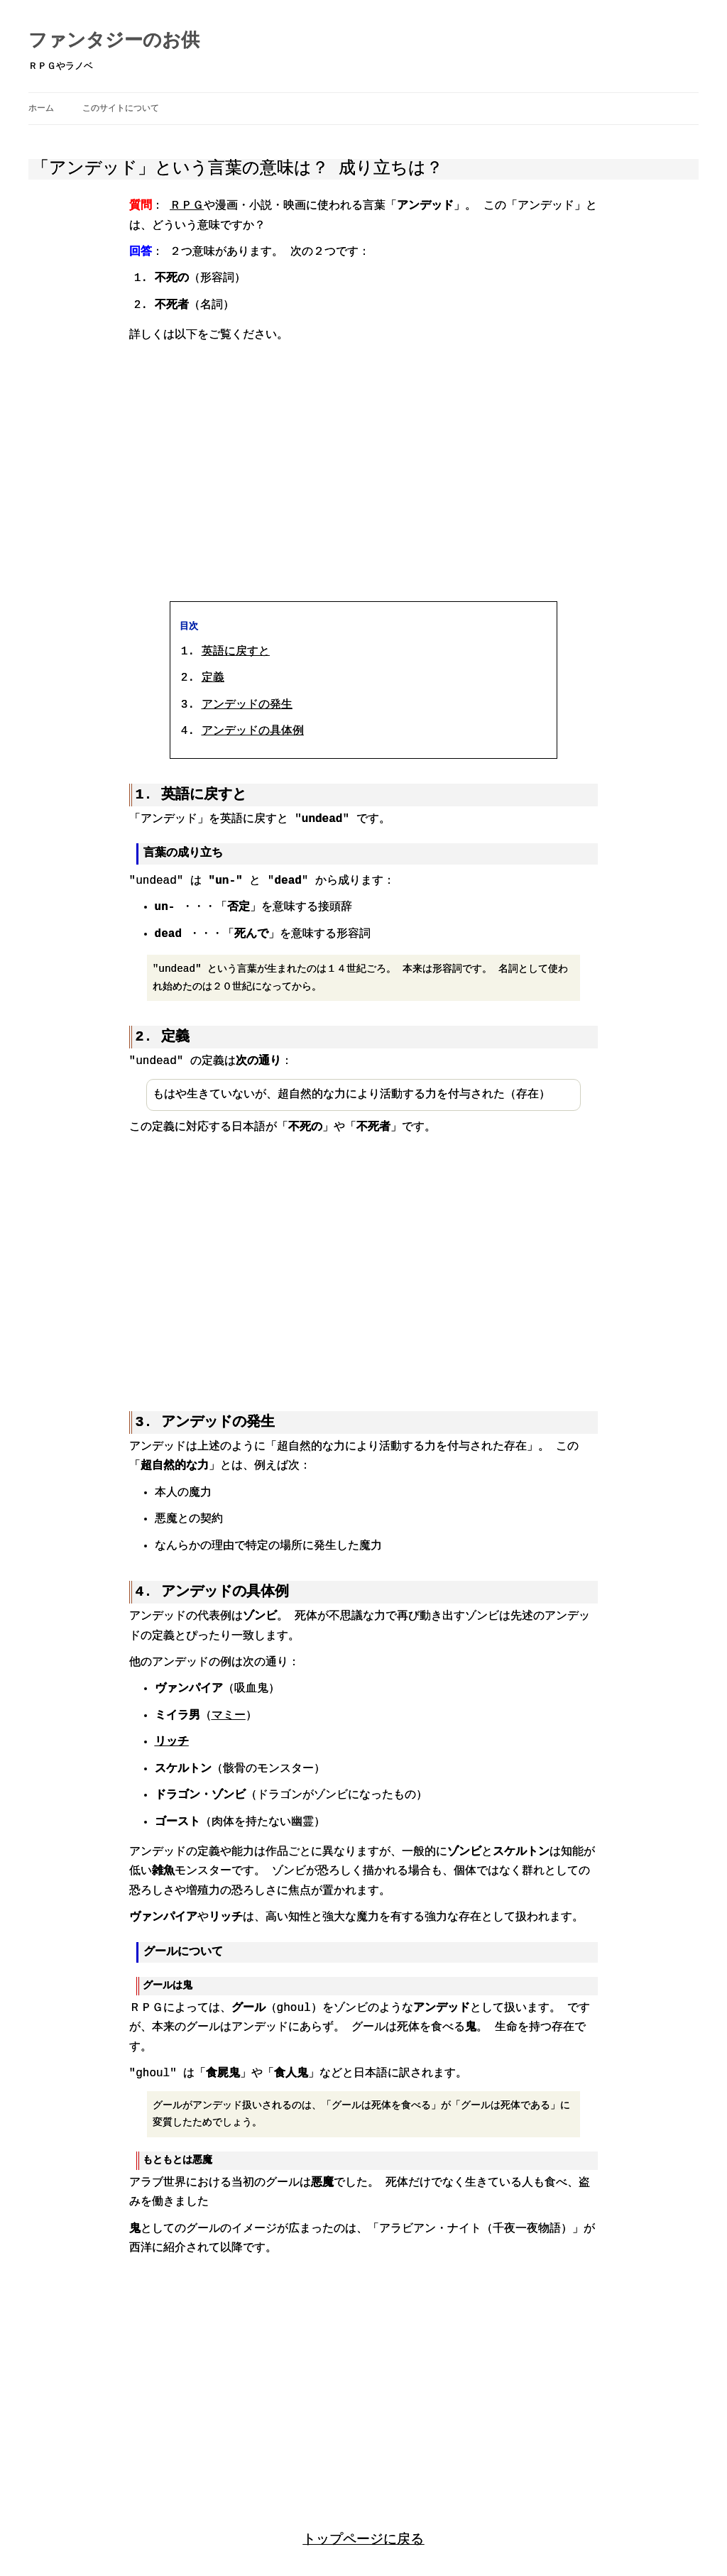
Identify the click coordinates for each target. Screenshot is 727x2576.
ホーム (41, 108)
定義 (213, 676)
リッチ (172, 1739)
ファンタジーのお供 (113, 41)
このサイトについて (120, 108)
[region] (363, 473)
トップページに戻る (363, 2535)
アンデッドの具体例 (253, 730)
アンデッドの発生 (247, 703)
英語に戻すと (236, 650)
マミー (229, 1713)
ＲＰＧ (187, 206)
